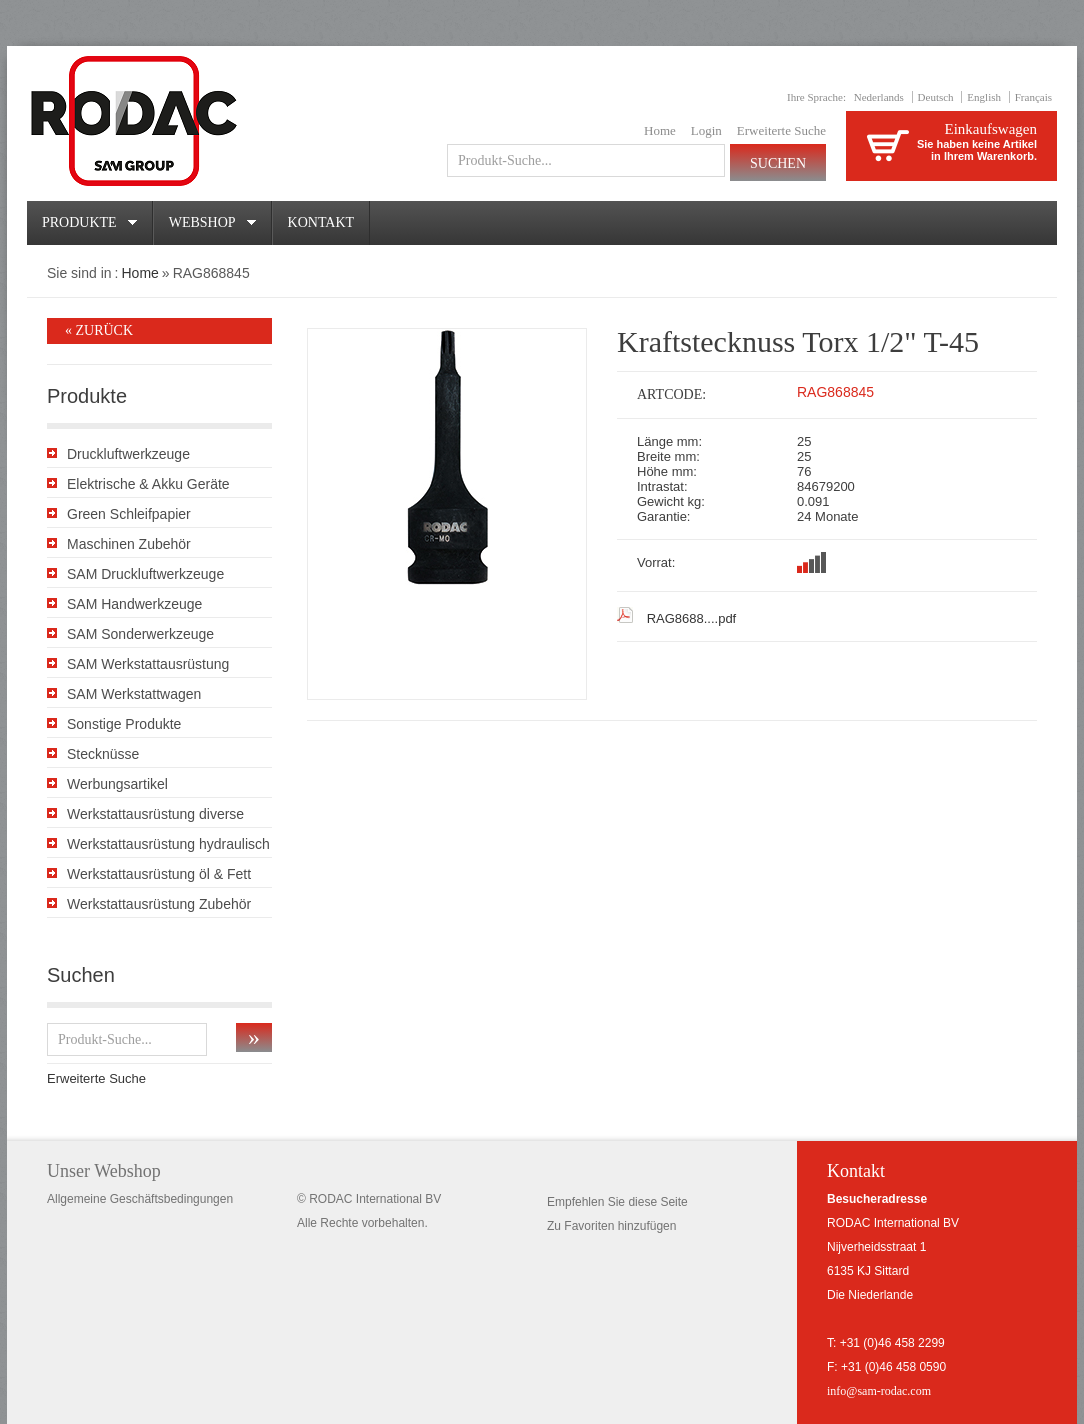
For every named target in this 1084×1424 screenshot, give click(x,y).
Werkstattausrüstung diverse (155, 814)
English (984, 97)
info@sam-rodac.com (879, 1391)
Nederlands (879, 97)
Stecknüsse (103, 754)
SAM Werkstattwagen (134, 694)
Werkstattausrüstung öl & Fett (159, 874)
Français (1033, 97)
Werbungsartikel (117, 784)
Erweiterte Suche (781, 130)
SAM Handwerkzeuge (134, 604)
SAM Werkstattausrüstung (148, 664)
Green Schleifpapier (129, 514)
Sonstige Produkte (124, 724)
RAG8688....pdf (692, 618)
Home (660, 130)
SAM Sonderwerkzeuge (140, 634)
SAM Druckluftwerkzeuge (145, 574)
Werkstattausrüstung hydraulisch (168, 844)
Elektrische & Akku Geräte (148, 484)
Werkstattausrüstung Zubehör (159, 904)
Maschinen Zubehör (129, 544)
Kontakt (321, 222)
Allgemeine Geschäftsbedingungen (140, 1199)
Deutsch (936, 97)
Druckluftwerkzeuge (128, 454)
